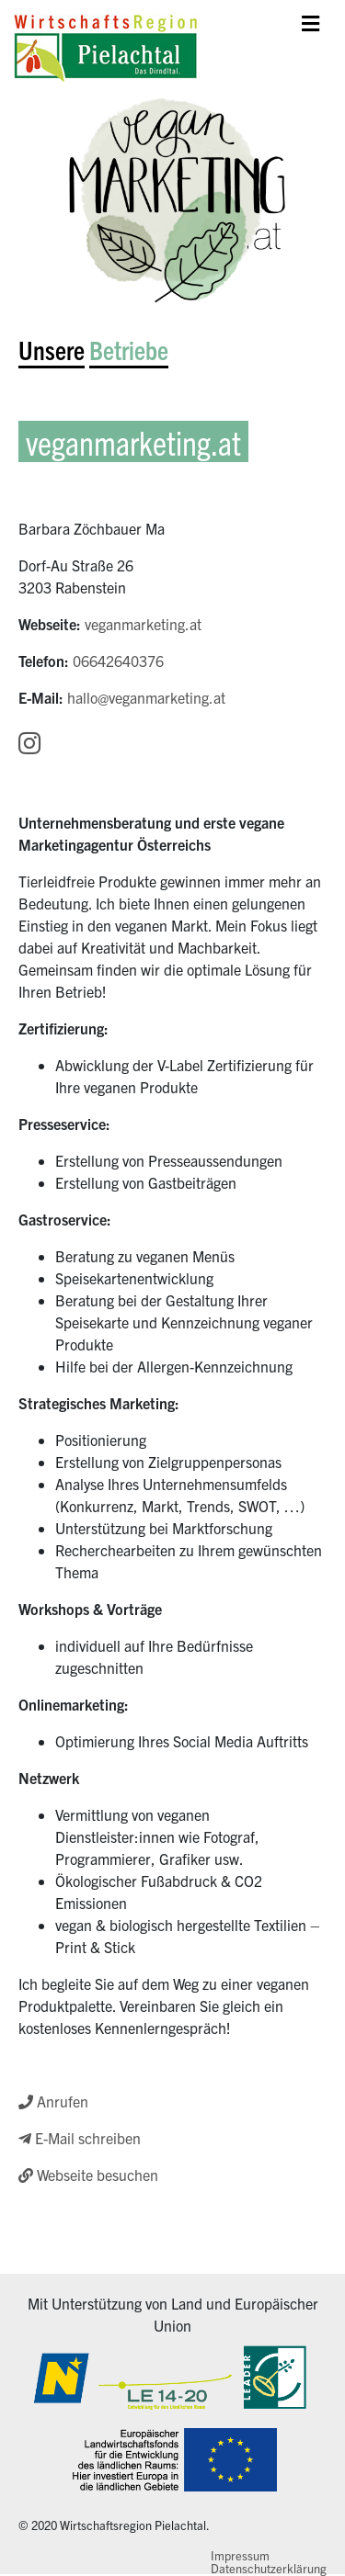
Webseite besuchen (88, 2174)
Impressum (240, 2555)
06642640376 (118, 660)
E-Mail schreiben (79, 2138)
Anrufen (53, 2101)
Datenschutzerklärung (269, 2568)
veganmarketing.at (143, 624)
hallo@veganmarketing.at (146, 697)
